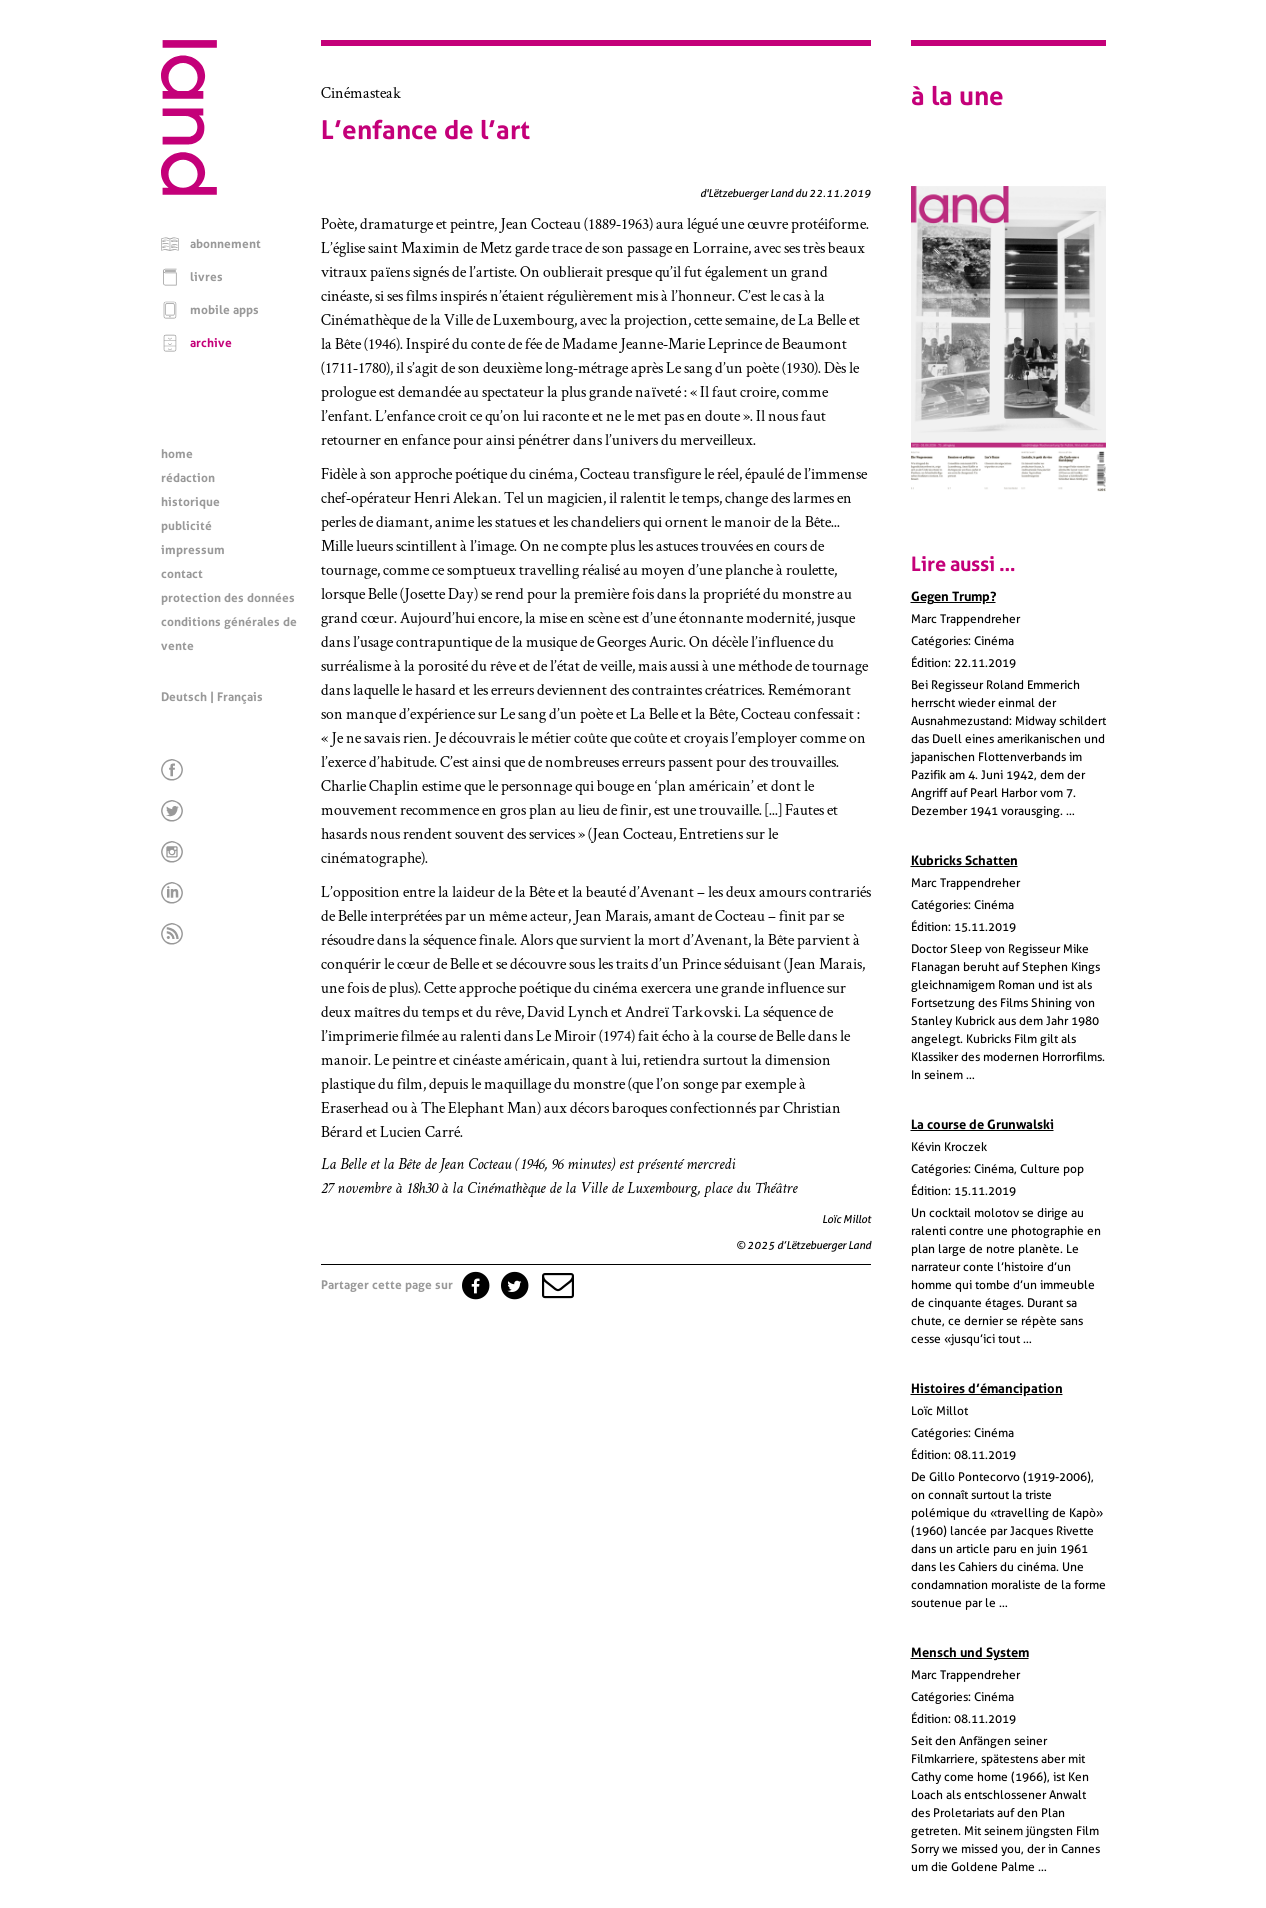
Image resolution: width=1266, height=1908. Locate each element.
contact (182, 574)
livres (206, 277)
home (177, 454)
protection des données (228, 598)
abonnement (225, 244)
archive (211, 343)
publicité (186, 526)
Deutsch (184, 697)
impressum (193, 550)
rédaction (188, 478)
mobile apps (224, 310)
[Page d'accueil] (189, 190)
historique (190, 502)
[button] (556, 1285)
